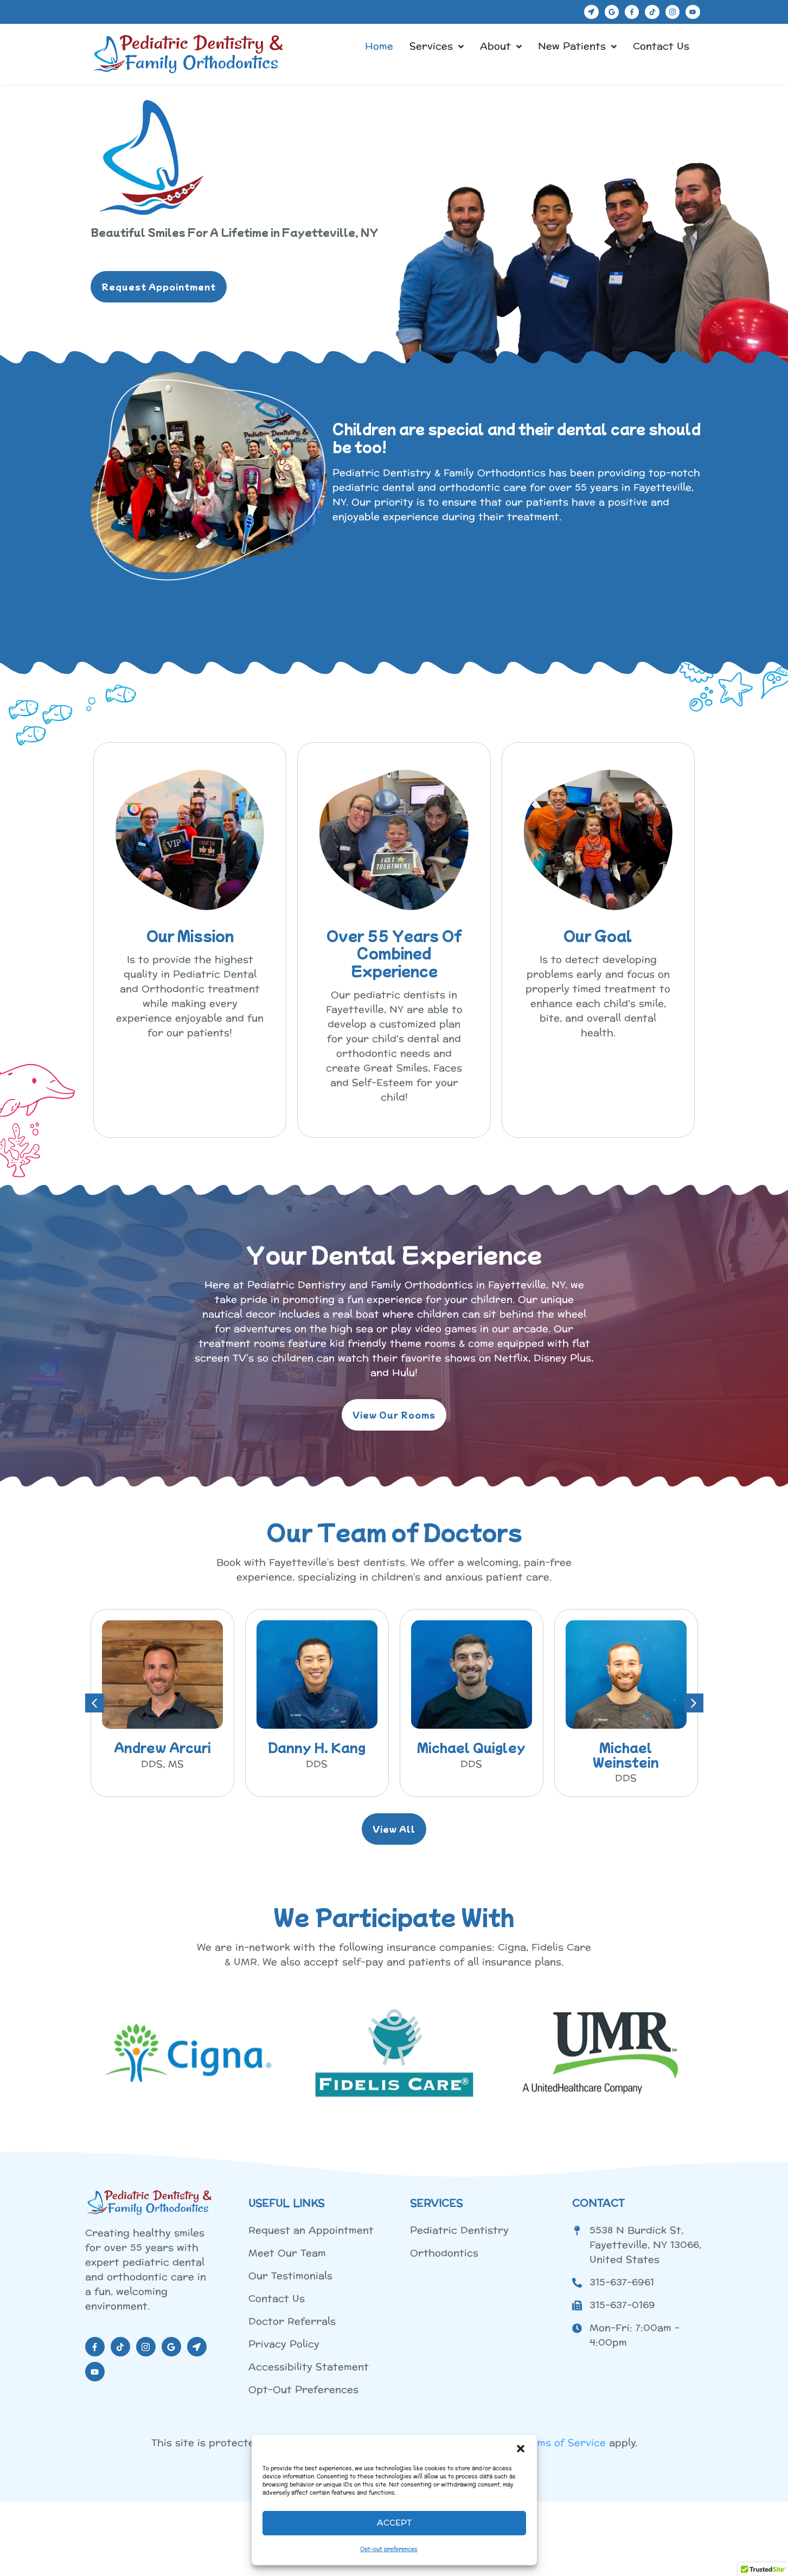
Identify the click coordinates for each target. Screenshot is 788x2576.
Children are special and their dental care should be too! (516, 437)
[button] (520, 2448)
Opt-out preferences (389, 2549)
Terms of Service (563, 2443)
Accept (394, 2523)
